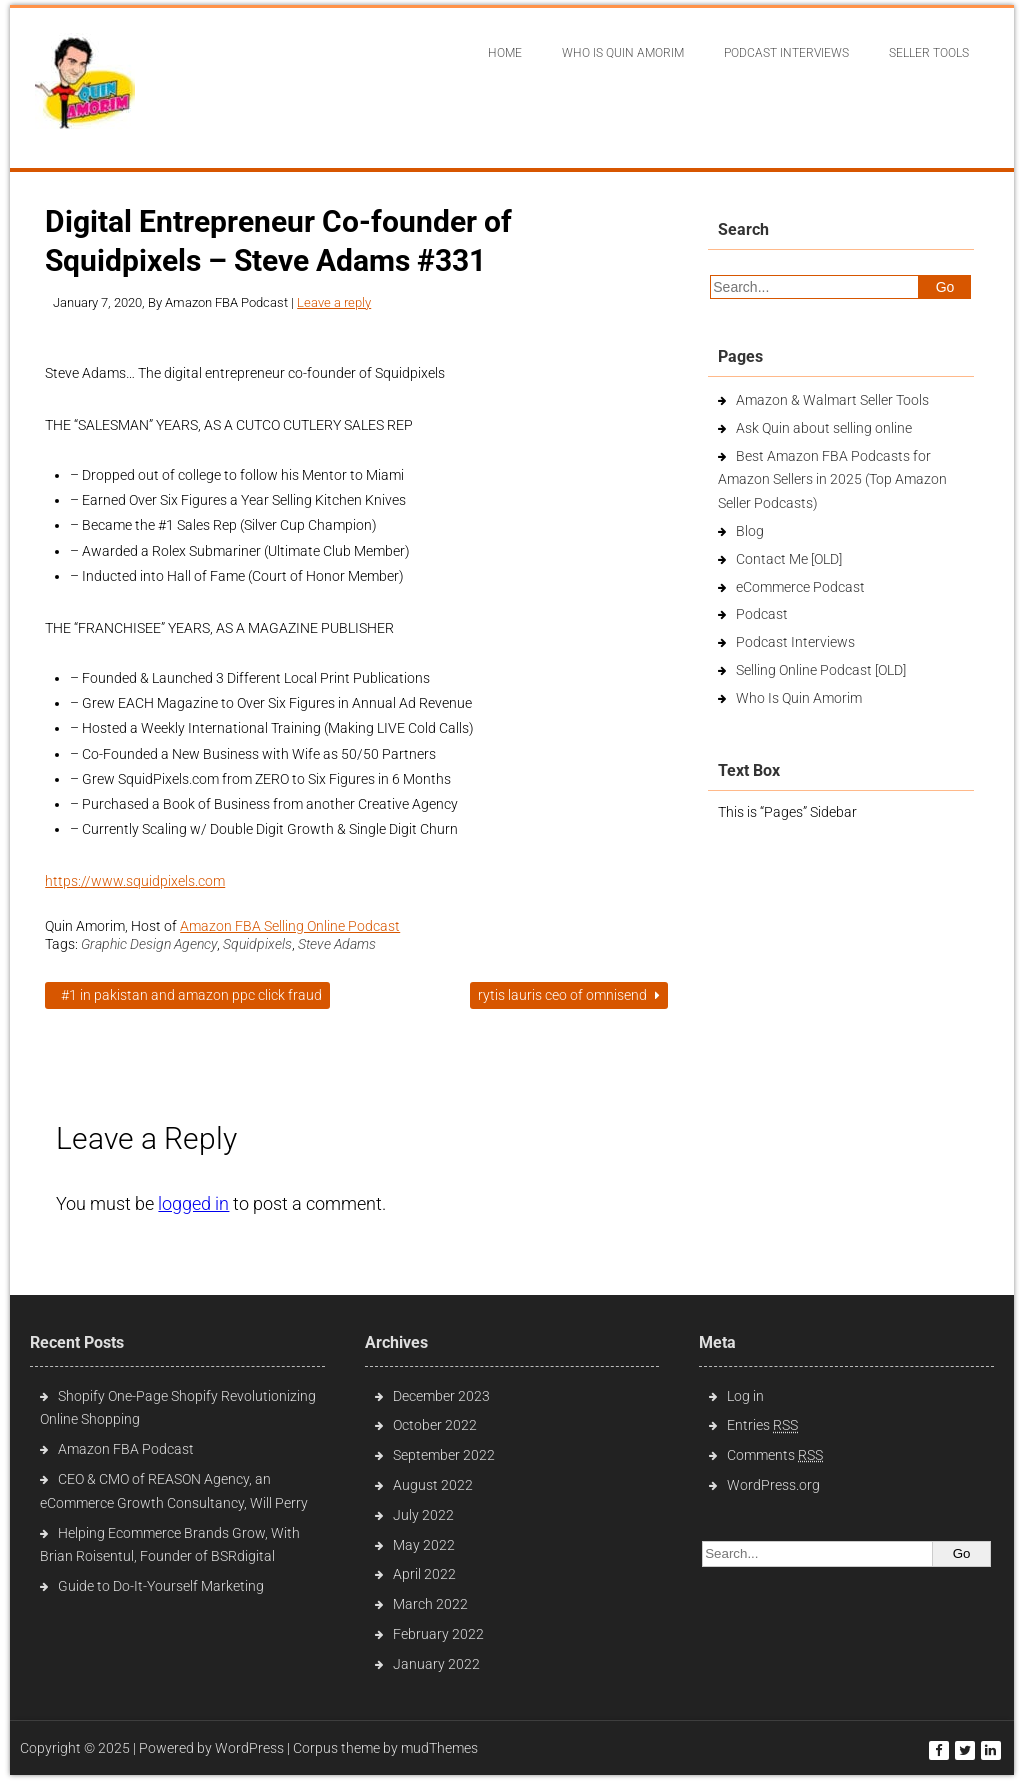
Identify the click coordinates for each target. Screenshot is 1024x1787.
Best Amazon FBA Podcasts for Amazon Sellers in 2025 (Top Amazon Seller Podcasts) (832, 480)
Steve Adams (337, 944)
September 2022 (444, 1455)
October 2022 (435, 1425)
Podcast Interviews (795, 642)
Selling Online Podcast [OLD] (821, 670)
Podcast (762, 614)
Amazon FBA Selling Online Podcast (290, 926)
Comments (775, 1455)
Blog (750, 531)
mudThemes (439, 1748)
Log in (745, 1396)
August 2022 (433, 1485)
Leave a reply (334, 302)
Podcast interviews (786, 53)
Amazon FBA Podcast (126, 1449)
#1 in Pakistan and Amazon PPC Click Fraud (187, 995)
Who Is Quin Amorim (623, 53)
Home (505, 53)
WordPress (249, 1748)
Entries (762, 1425)
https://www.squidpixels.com (135, 881)
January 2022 (436, 1664)
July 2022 (423, 1515)
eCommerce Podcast (800, 587)
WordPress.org (773, 1485)
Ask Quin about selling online (824, 428)
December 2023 (441, 1396)
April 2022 (424, 1574)
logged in (193, 1203)
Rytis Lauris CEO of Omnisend (569, 995)
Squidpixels (257, 944)
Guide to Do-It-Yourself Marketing (162, 1586)
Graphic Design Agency (149, 944)
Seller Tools (929, 53)
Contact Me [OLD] (789, 559)
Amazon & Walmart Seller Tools (832, 400)
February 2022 (438, 1634)
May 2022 (424, 1545)
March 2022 (430, 1604)
